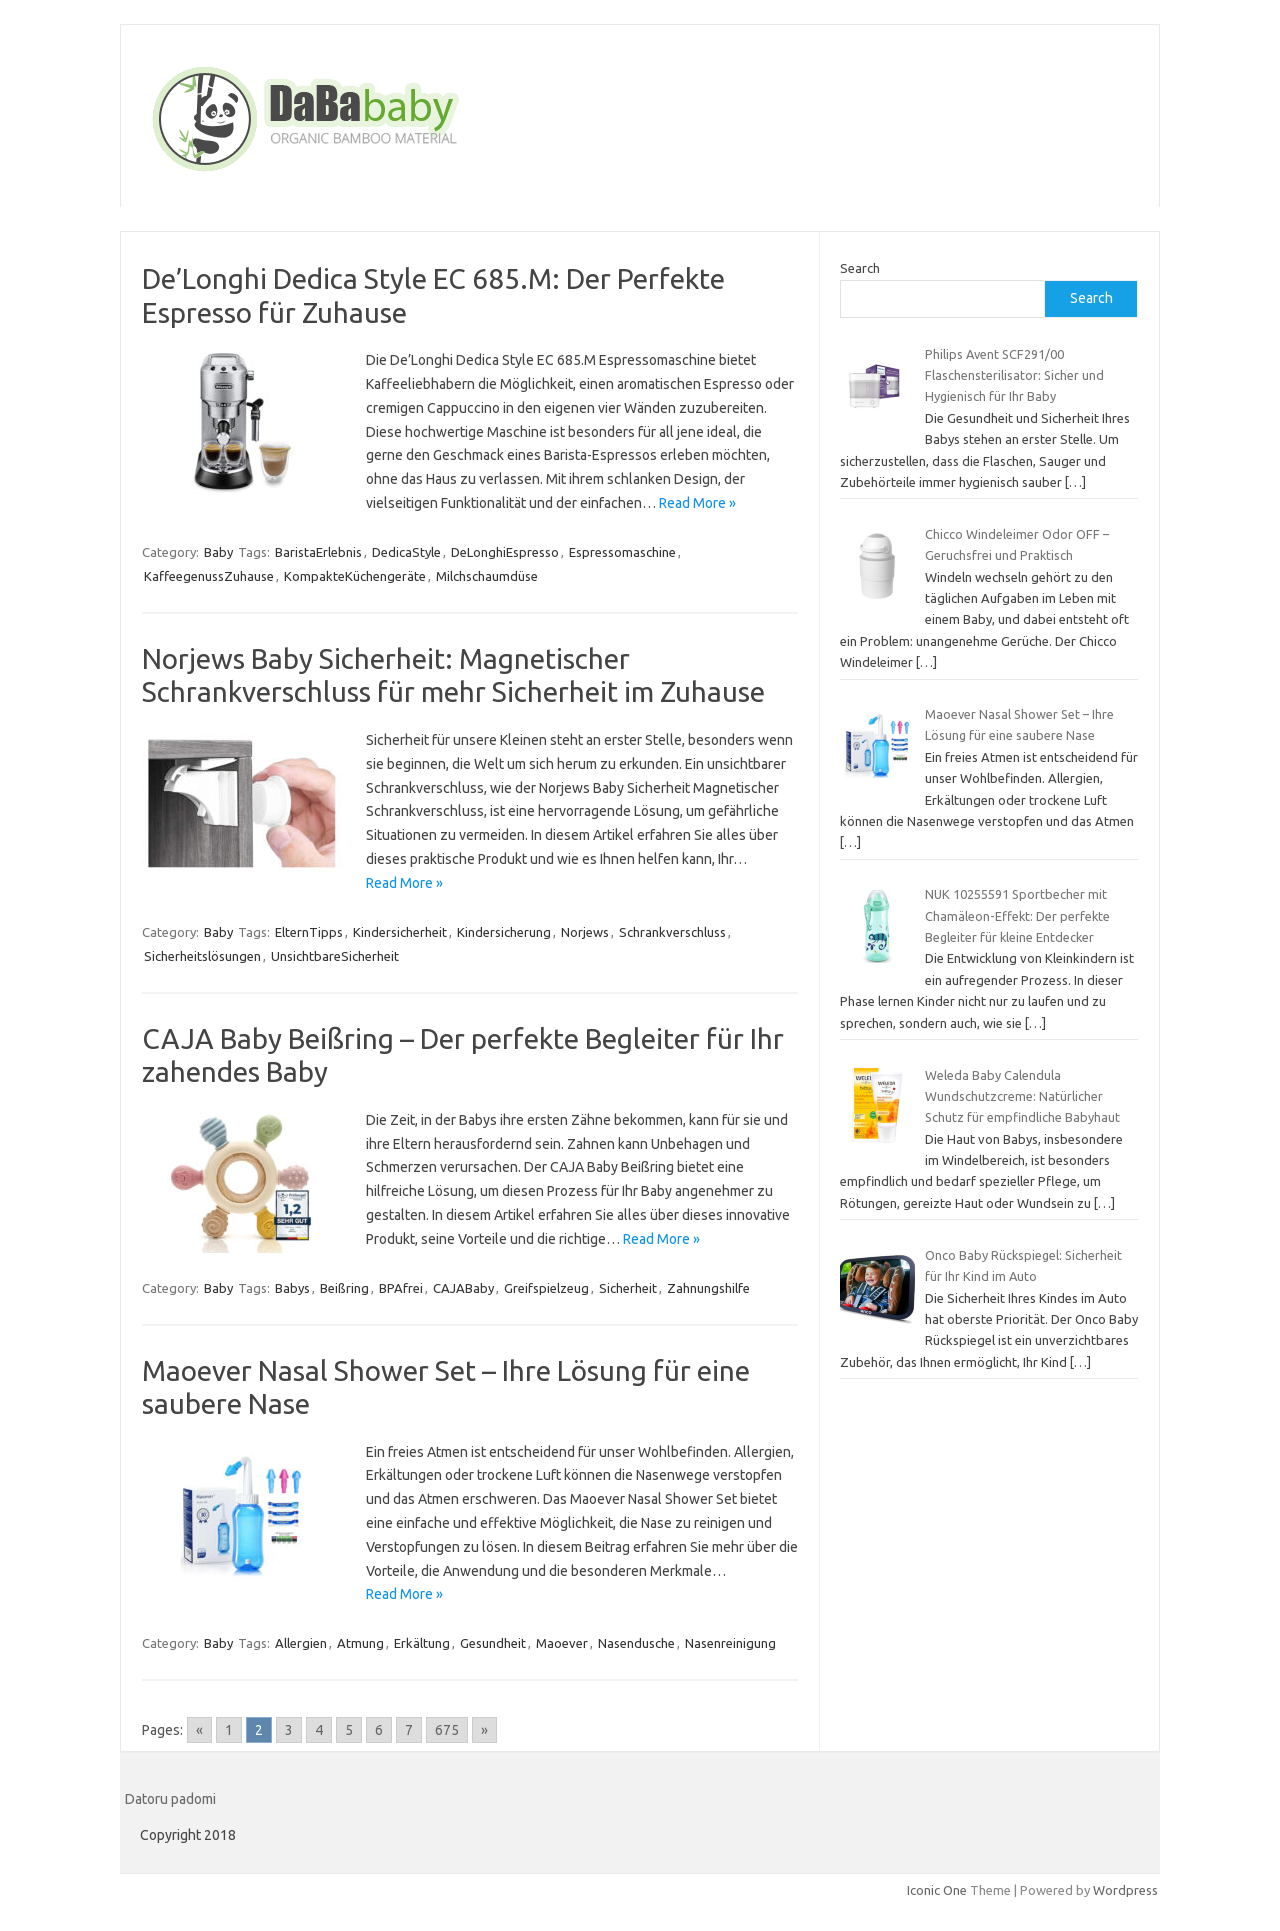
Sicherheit (628, 1288)
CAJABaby (463, 1288)
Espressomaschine (622, 552)
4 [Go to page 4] (319, 1730)
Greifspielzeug (546, 1288)
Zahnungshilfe (708, 1288)
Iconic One (937, 1890)
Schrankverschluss (672, 932)
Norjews (585, 932)
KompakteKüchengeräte (355, 576)
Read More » (697, 503)
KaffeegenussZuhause (209, 576)
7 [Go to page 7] (409, 1730)
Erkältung (422, 1643)
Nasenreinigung (730, 1643)
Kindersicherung (504, 932)
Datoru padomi (170, 1799)
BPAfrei (401, 1288)
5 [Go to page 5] (349, 1730)
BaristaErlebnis (318, 552)
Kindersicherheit (400, 932)
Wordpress (1125, 1890)
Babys (292, 1288)
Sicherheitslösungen (202, 956)
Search (860, 268)
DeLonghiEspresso (505, 552)
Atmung (360, 1643)
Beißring (344, 1288)
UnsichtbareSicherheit (335, 956)
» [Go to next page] (484, 1730)
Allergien (301, 1643)
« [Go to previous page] (199, 1730)
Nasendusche (636, 1643)
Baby (218, 552)
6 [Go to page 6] (379, 1730)
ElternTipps (309, 932)
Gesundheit (493, 1643)
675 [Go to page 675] (447, 1730)
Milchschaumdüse (487, 576)
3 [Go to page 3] (289, 1730)
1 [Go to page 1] (229, 1730)
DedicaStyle (406, 552)
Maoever (562, 1643)
